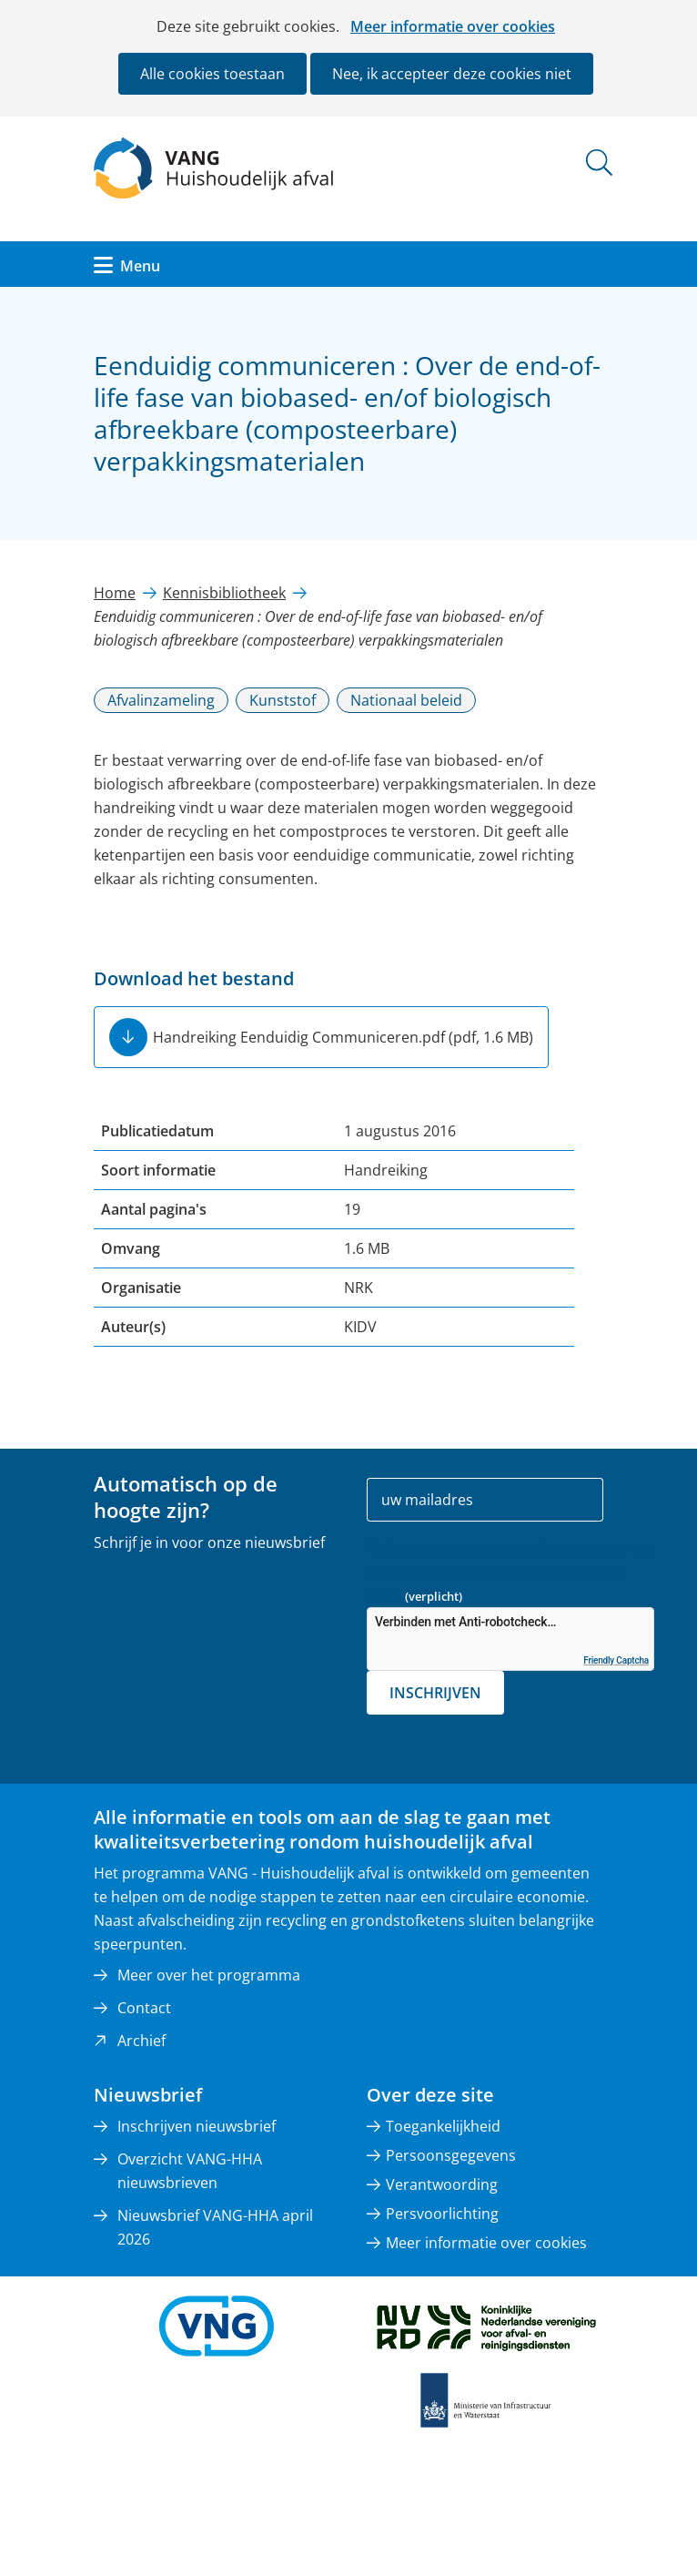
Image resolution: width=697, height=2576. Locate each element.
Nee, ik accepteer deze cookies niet (451, 74)
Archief (141, 2041)
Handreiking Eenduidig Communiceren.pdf (343, 1037)
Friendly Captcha (616, 1660)
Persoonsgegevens (451, 2155)
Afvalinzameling (161, 700)
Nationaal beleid (406, 700)
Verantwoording (442, 2184)
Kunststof (282, 700)
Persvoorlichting (442, 2214)
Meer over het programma (208, 1975)
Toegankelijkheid (443, 2126)
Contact (144, 2008)
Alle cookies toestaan (212, 74)
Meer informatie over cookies (452, 26)
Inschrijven (435, 1693)
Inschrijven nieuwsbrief (196, 2126)
